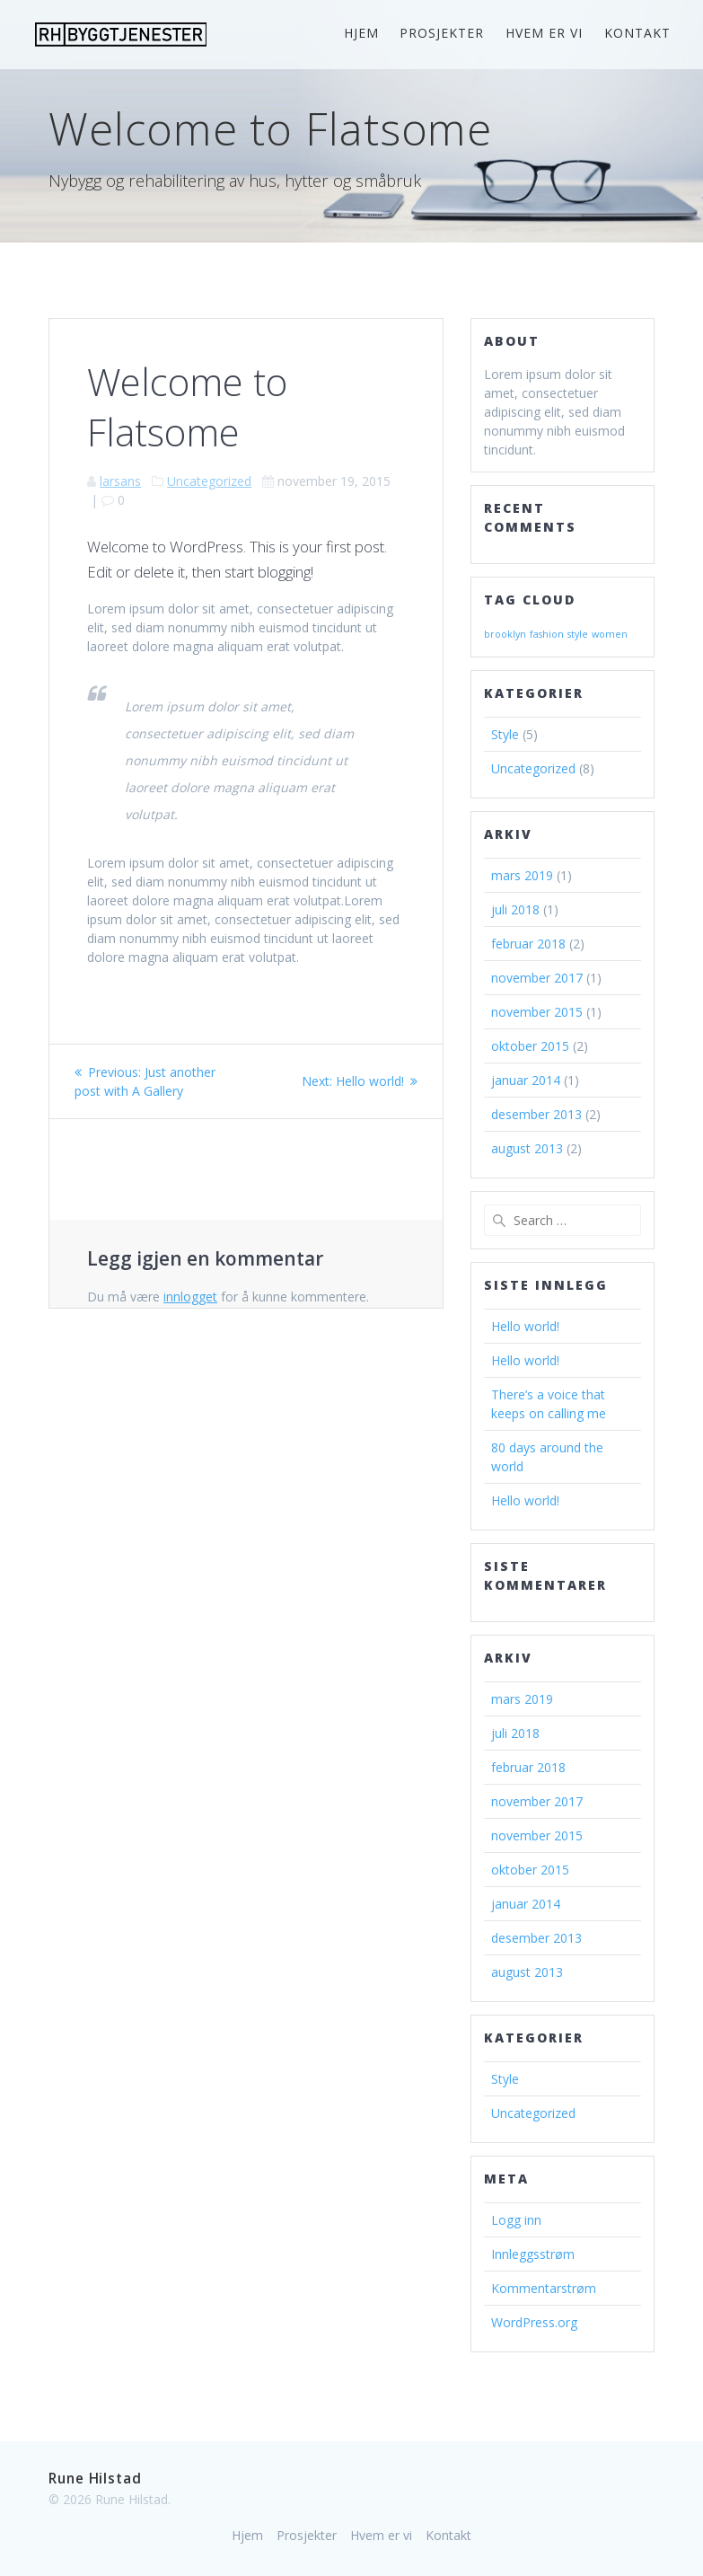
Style (505, 734)
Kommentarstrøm (543, 2288)
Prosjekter (442, 32)
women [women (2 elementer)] (610, 634)
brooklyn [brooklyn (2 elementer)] (505, 634)
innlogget (190, 1296)
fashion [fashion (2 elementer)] (547, 634)
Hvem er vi (544, 32)
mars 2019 (522, 875)
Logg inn (516, 2219)
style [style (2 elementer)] (577, 634)
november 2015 (537, 1011)
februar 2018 (528, 943)
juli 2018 (515, 909)
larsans (120, 481)
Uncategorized (209, 481)
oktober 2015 (530, 1045)
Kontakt (637, 32)
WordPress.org (534, 2322)
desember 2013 (536, 1114)
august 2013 (527, 1148)
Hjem (361, 32)
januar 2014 (525, 1080)
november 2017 (537, 977)
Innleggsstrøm (533, 2254)
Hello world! (525, 1326)
